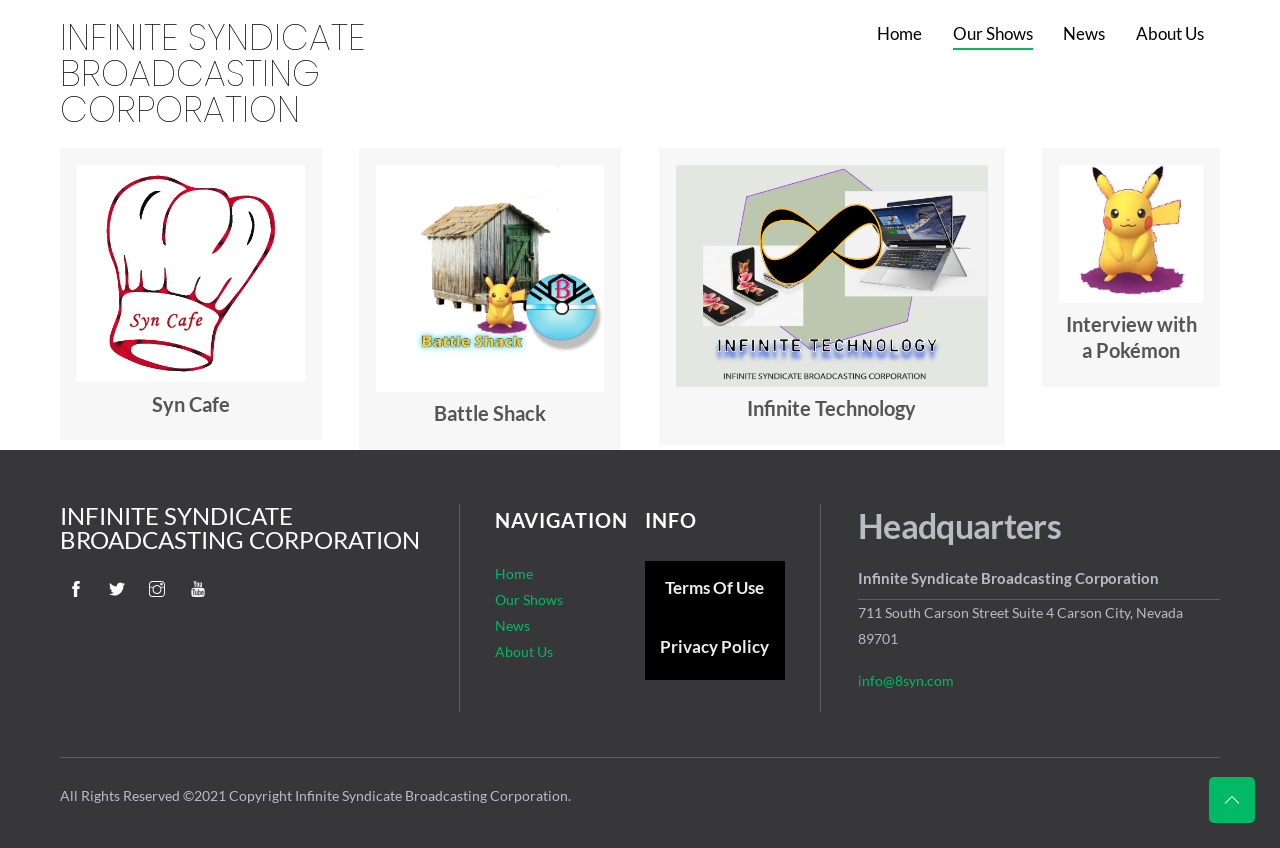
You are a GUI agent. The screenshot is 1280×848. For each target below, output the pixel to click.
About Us (1170, 33)
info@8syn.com (906, 680)
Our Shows (993, 33)
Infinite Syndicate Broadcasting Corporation (212, 73)
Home (899, 33)
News (1084, 33)
